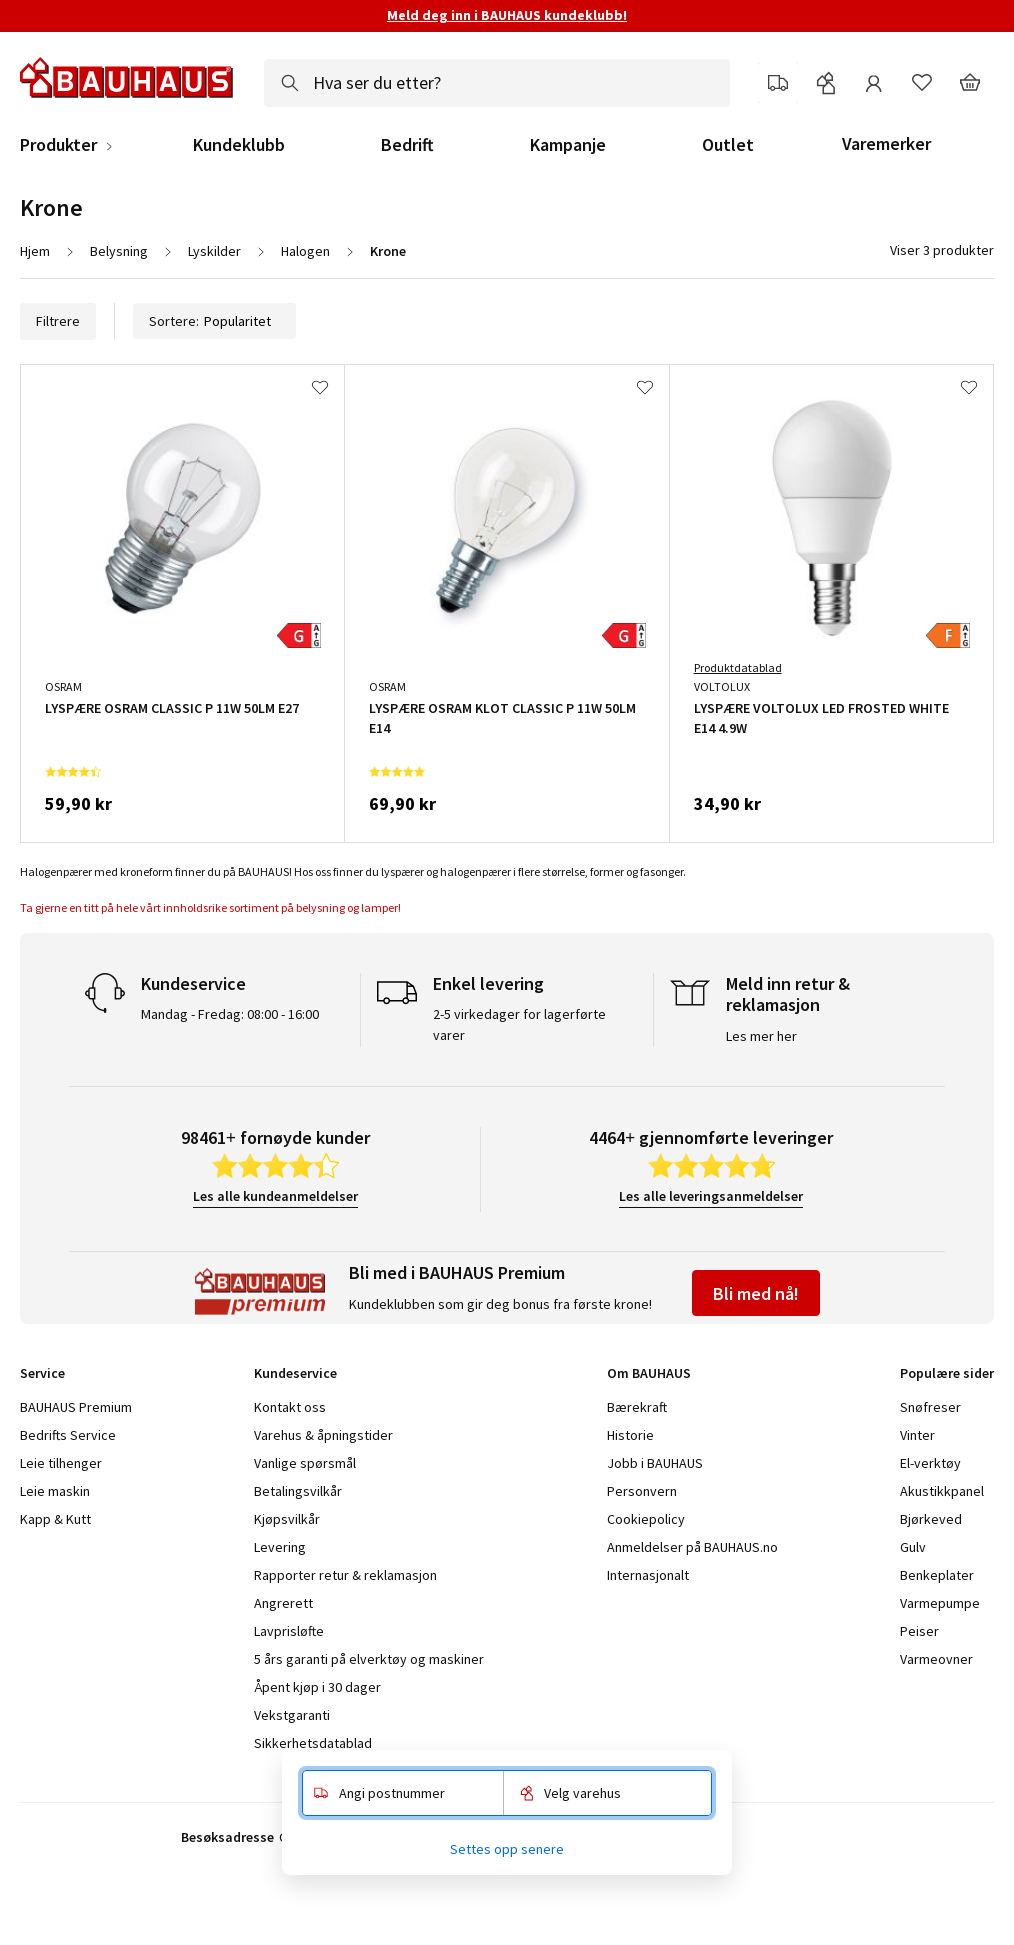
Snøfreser (930, 1407)
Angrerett (283, 1603)
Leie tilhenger (61, 1463)
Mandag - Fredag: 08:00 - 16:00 (230, 1014)
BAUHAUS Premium (76, 1407)
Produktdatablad (738, 667)
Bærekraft (637, 1407)
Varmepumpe (940, 1603)
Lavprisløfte (289, 1631)
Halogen (305, 251)
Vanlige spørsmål (305, 1463)
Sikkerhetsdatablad (313, 1743)
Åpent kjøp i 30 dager (317, 1687)
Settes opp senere (507, 1849)
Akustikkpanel (942, 1491)
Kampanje (568, 145)
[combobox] (497, 83)
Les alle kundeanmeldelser (275, 1196)
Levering (280, 1547)
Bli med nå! (756, 1293)
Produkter (58, 145)
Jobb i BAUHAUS (655, 1463)
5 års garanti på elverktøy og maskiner (369, 1659)
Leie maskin (55, 1491)
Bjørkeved (931, 1519)
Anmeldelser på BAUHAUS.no (692, 1547)
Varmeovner (936, 1659)
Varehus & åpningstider (323, 1435)
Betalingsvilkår (298, 1491)
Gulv (913, 1547)
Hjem (35, 251)
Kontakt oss (290, 1407)
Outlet (728, 145)
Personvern (642, 1491)
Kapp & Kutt (55, 1519)
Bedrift (407, 145)
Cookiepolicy (646, 1519)
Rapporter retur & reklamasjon (345, 1575)
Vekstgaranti (292, 1715)
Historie (630, 1435)
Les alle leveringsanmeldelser (711, 1196)
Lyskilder (214, 251)
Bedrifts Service (68, 1435)
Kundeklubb (239, 145)
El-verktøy (930, 1463)
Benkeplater (937, 1575)
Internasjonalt (648, 1575)
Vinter (917, 1435)
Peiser (919, 1631)
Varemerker (886, 143)
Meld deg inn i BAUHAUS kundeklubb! (507, 15)
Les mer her (761, 1036)
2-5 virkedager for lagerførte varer (519, 1024)
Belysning (119, 251)
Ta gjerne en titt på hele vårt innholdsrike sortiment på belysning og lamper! (211, 907)
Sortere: (214, 321)
